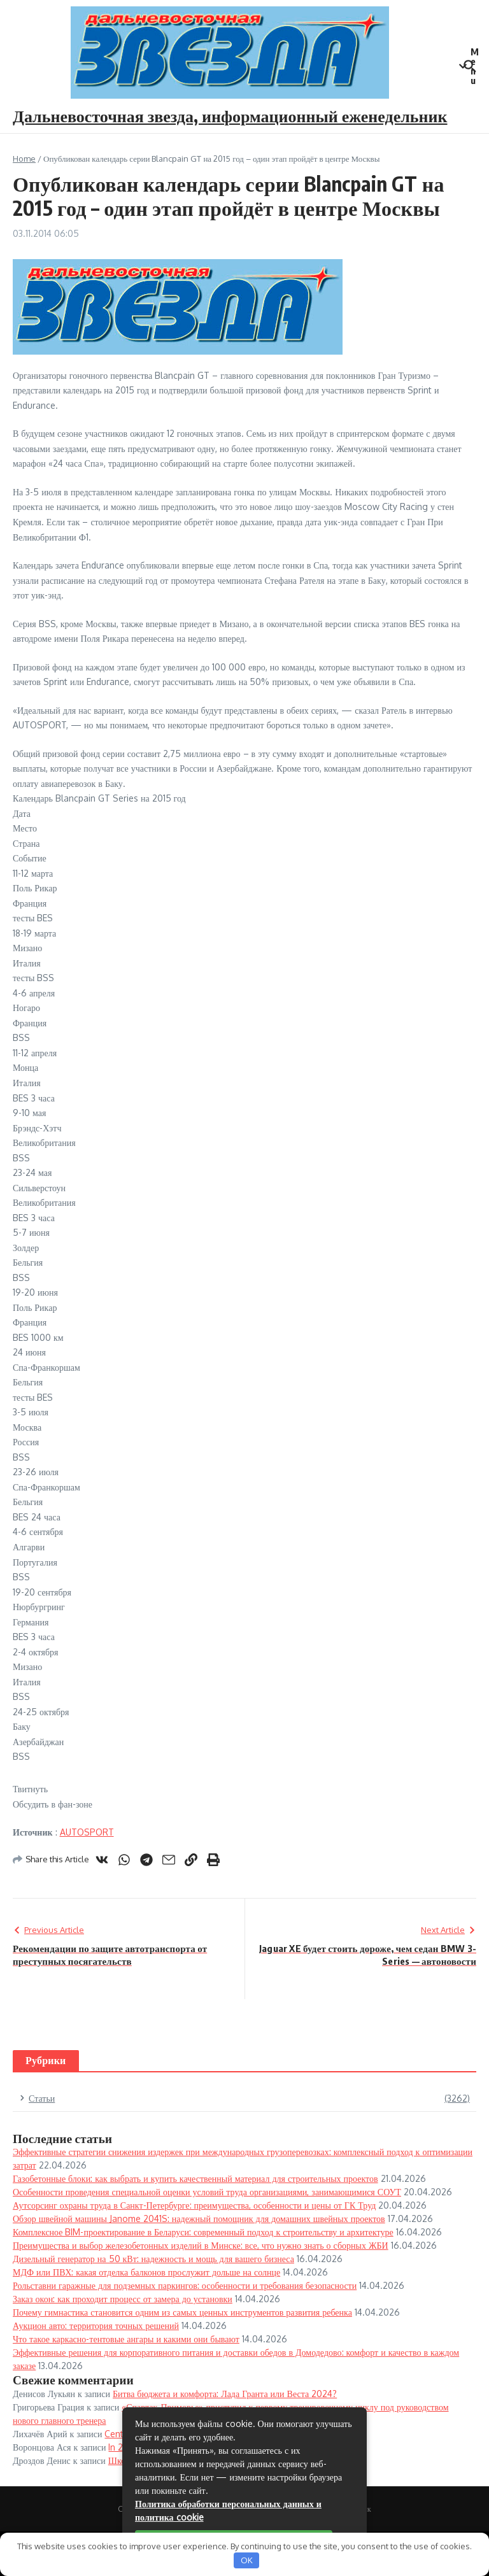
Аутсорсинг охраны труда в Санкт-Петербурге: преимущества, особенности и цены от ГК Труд (194, 2205)
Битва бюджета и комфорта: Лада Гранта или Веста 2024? (225, 2393)
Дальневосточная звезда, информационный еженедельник (230, 115)
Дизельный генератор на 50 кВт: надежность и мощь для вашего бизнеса (153, 2258)
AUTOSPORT (87, 1832)
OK (247, 2560)
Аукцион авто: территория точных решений (96, 2325)
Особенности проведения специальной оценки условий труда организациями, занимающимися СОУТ (207, 2191)
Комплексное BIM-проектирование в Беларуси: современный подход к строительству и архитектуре (203, 2231)
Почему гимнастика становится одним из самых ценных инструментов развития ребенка (182, 2312)
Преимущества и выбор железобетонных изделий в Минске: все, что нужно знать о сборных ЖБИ (200, 2245)
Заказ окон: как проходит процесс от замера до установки (122, 2298)
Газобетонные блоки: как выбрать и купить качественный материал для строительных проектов (195, 2178)
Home (24, 158)
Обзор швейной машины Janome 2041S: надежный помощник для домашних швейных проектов (199, 2218)
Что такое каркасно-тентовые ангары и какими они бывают (126, 2338)
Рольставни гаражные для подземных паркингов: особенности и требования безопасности (185, 2285)
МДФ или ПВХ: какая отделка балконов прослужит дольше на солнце (146, 2272)
